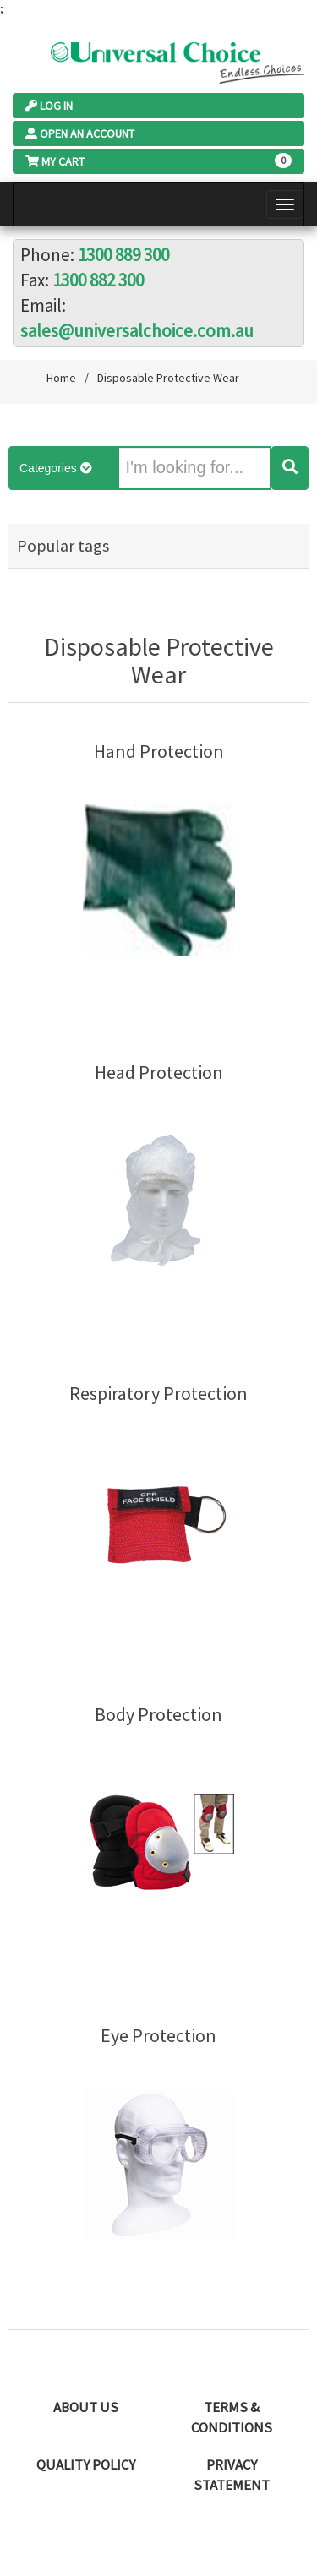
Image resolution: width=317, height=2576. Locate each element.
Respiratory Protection (158, 1394)
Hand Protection (159, 752)
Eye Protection (158, 2036)
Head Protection (159, 1073)
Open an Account (79, 133)
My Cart (55, 161)
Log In (49, 105)
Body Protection (158, 1715)
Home (61, 377)
